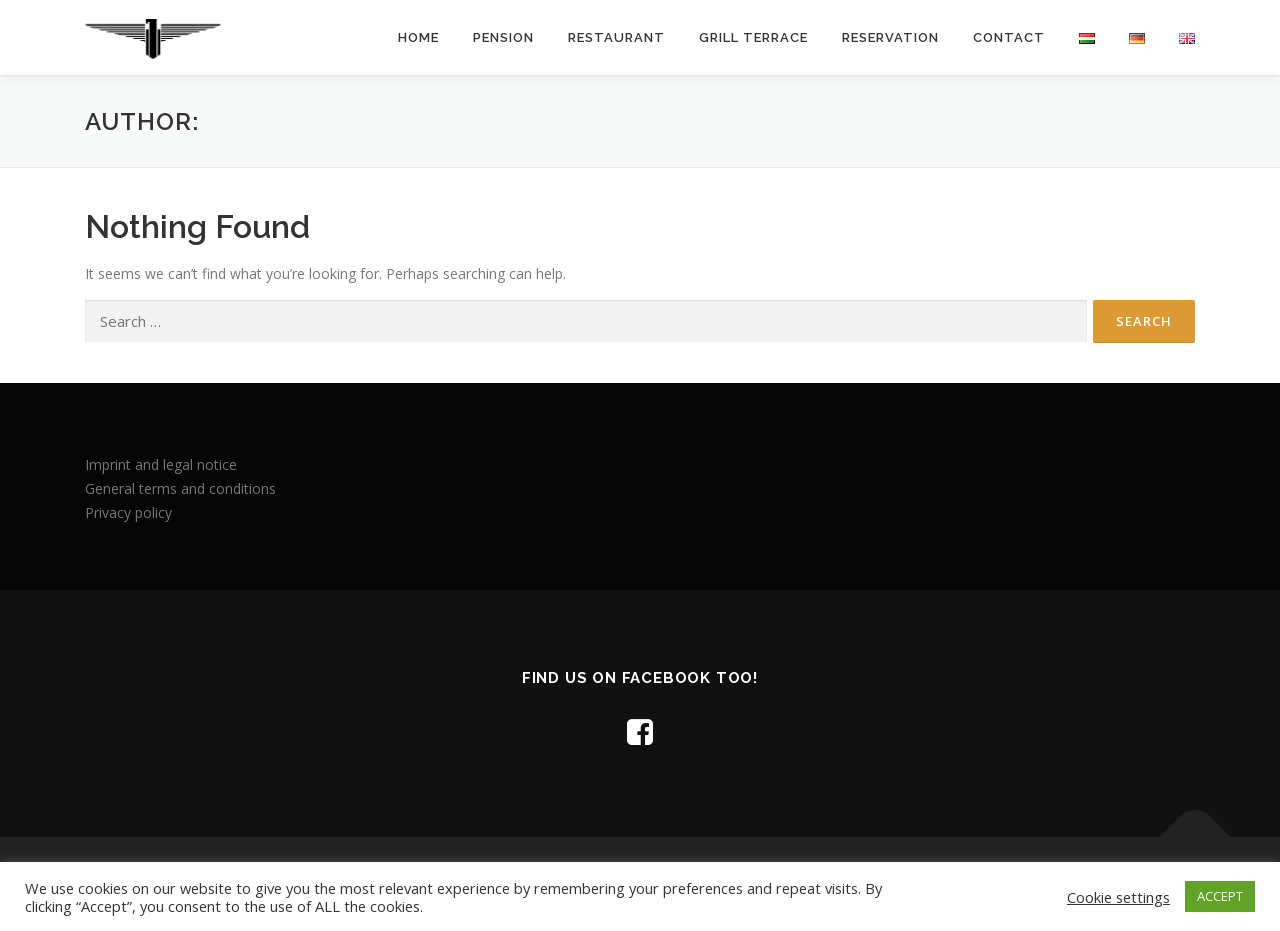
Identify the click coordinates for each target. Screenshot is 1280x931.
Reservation (890, 37)
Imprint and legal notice (161, 464)
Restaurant (616, 37)
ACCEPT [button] (1220, 896)
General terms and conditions (180, 488)
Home (418, 37)
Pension (503, 37)
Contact (1009, 37)
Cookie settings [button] (1118, 897)
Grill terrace (753, 37)
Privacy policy (128, 512)
